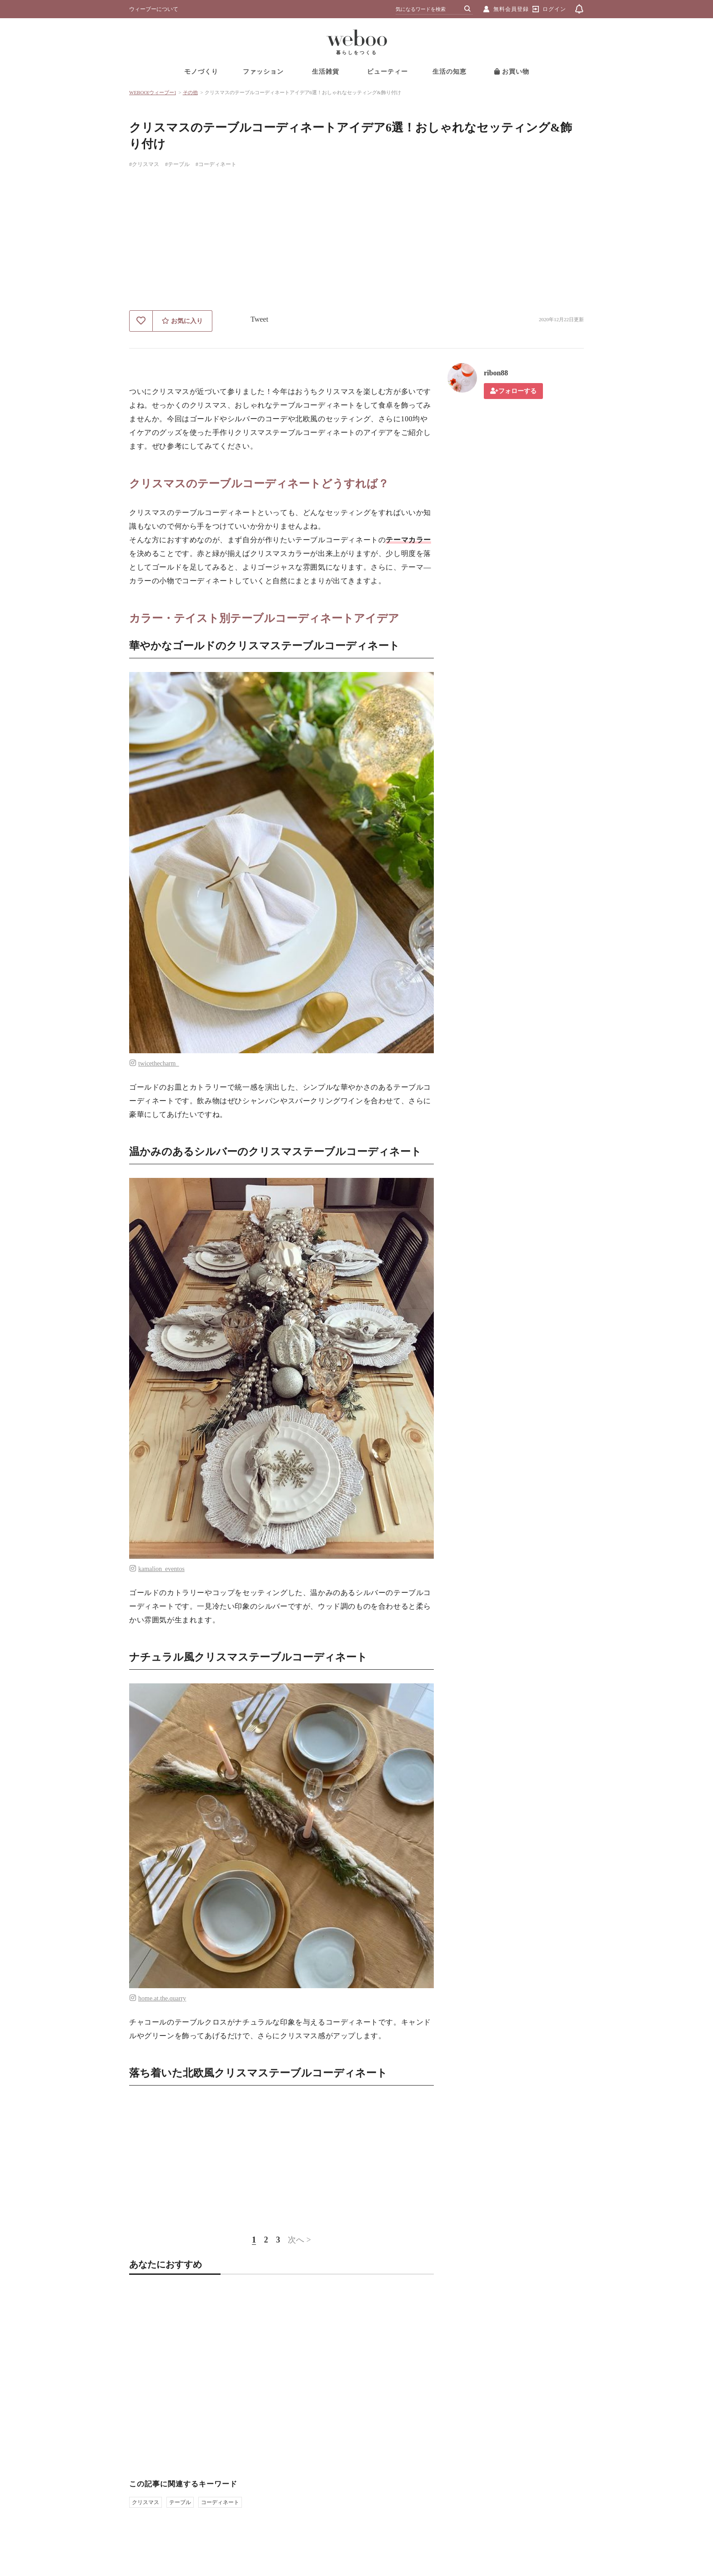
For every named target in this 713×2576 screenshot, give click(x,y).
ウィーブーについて (153, 9)
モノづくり (201, 71)
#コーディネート (216, 164)
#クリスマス (144, 164)
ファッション (263, 71)
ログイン (554, 9)
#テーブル (177, 164)
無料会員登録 (511, 9)
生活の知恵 (449, 71)
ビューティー (387, 71)
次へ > (299, 2240)
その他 (190, 92)
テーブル (180, 2502)
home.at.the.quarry (162, 1998)
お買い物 (512, 71)
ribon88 (496, 373)
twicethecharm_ (158, 1063)
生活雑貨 (325, 71)
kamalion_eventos (161, 1569)
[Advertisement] (356, 242)
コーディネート (220, 2502)
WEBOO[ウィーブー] (152, 92)
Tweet (259, 319)
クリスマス (145, 2502)
